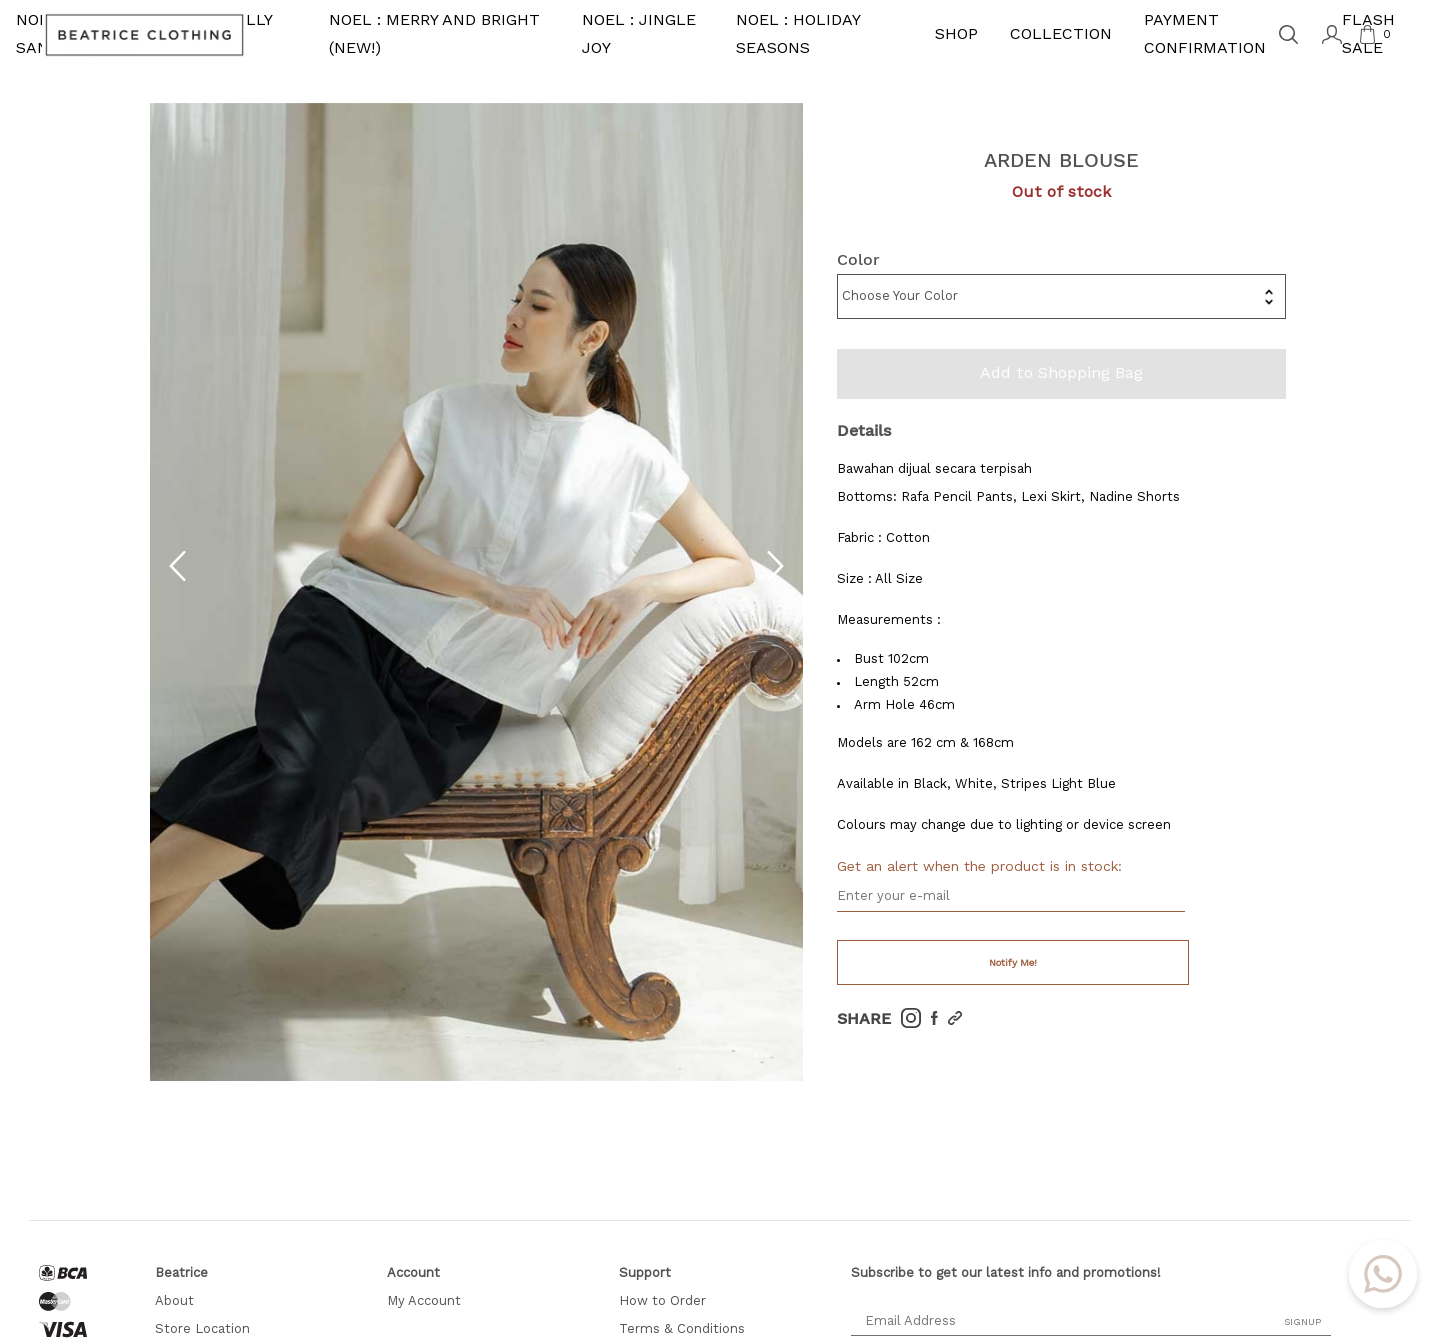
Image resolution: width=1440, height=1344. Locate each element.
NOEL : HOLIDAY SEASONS (798, 35)
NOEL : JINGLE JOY (639, 35)
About (174, 1301)
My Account (424, 1301)
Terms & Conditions (682, 1329)
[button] (177, 577)
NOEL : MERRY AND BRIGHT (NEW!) (434, 35)
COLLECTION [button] (1061, 35)
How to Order (662, 1301)
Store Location (202, 1329)
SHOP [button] (956, 35)
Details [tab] (864, 430)
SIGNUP (1302, 1322)
